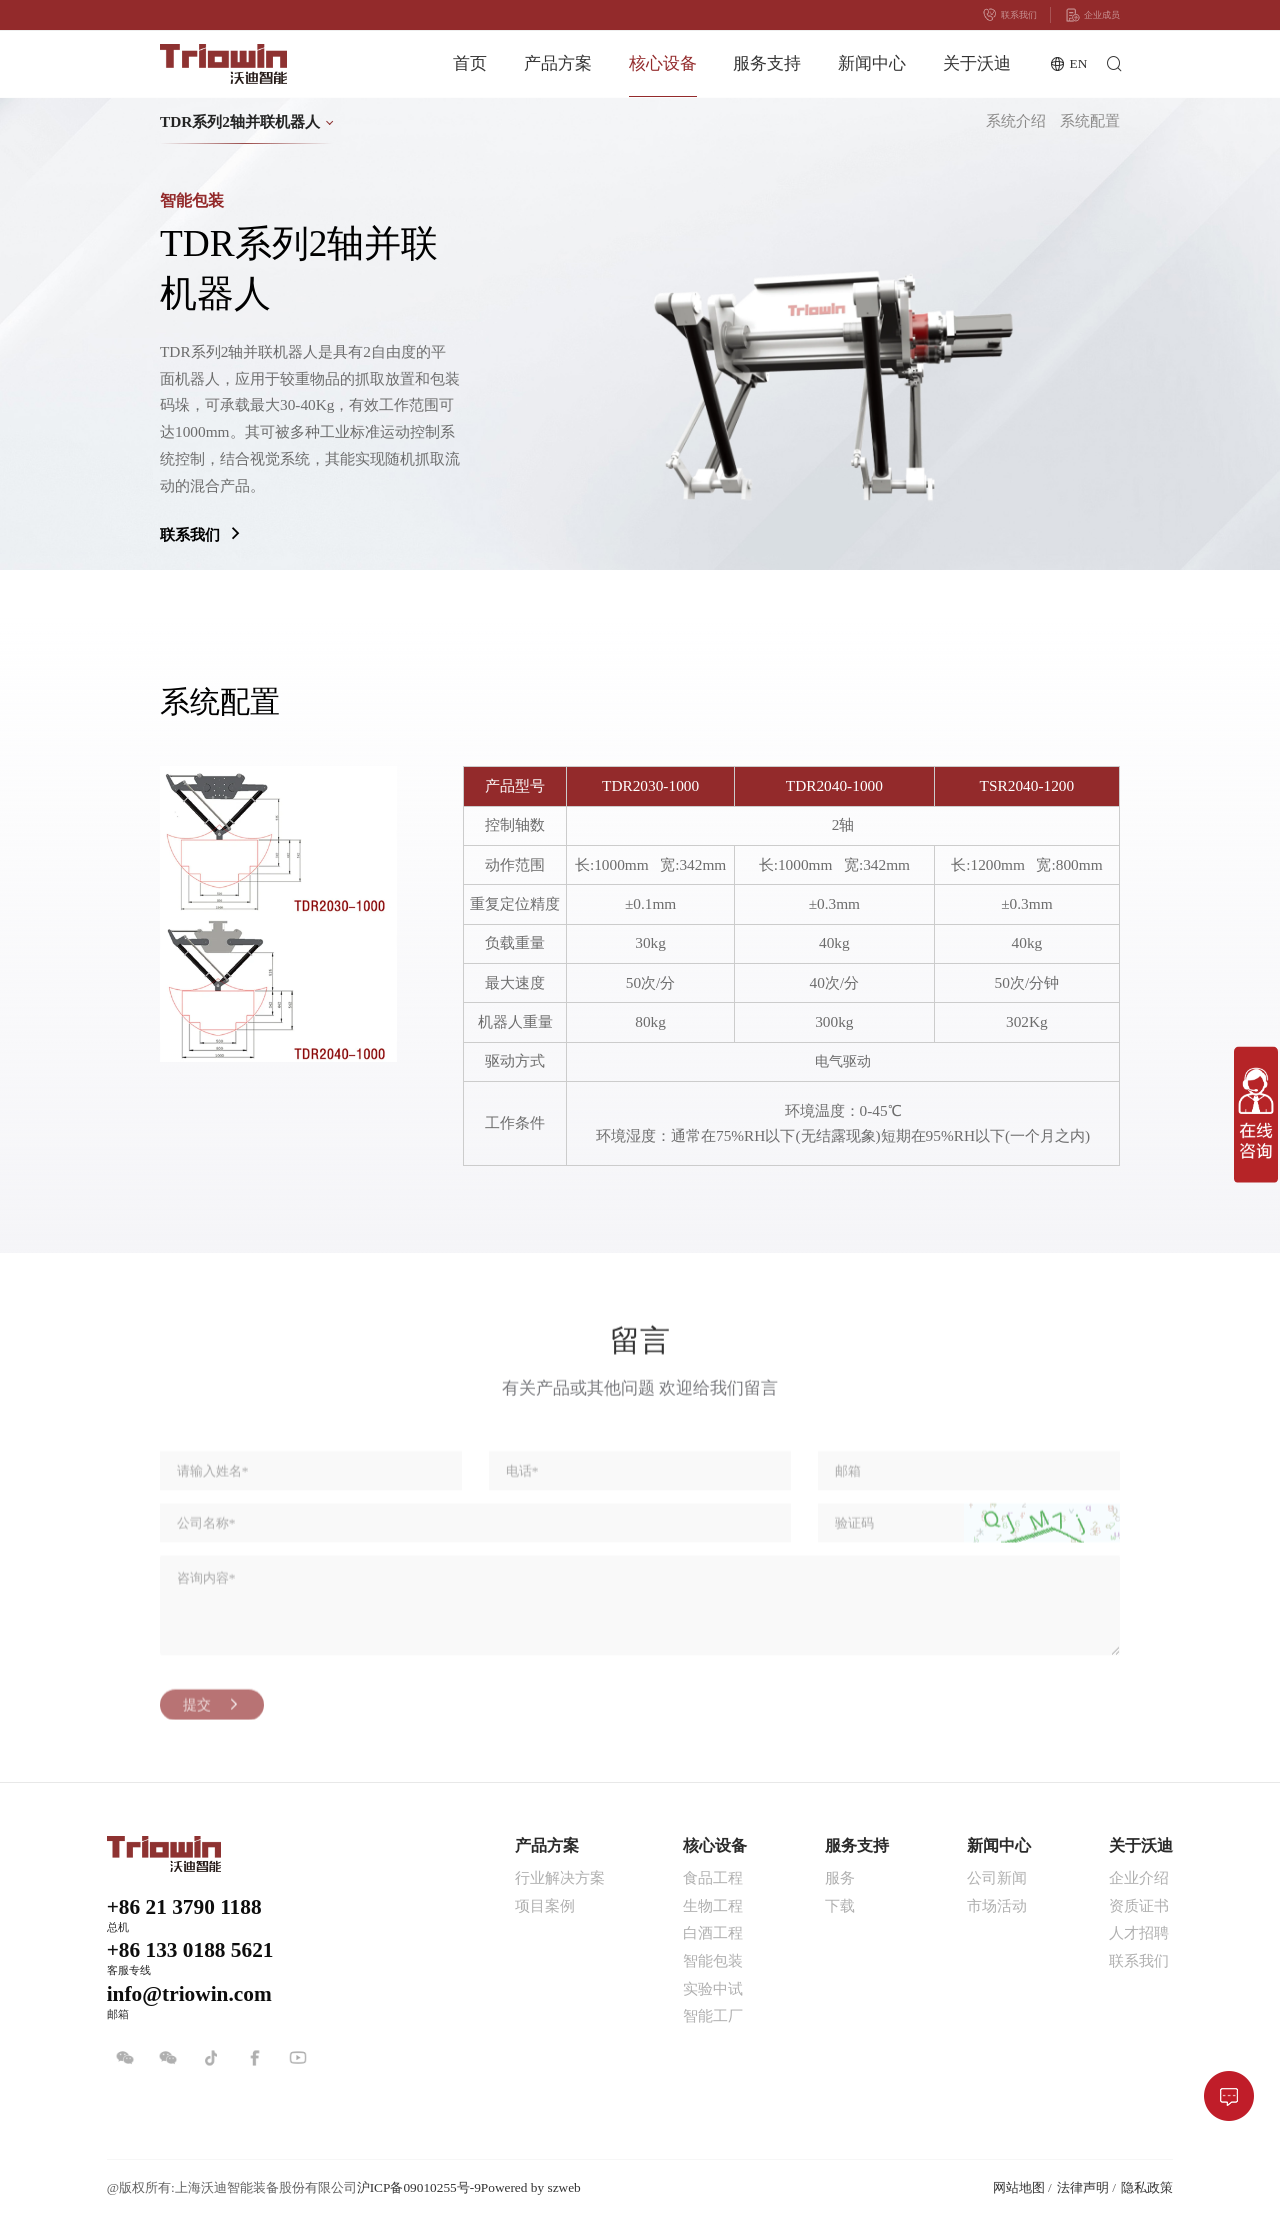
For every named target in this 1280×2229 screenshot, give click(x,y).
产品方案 (558, 63)
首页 (470, 63)
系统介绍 (1016, 121)
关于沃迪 (977, 63)
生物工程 (713, 1905)
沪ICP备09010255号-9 (419, 2187)
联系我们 (1009, 15)
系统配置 (1090, 121)
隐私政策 (1147, 2187)
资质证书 (1139, 1905)
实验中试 (713, 1988)
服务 (840, 1877)
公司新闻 (997, 1877)
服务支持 (767, 63)
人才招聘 (1139, 1932)
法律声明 (1083, 2187)
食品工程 (713, 1877)
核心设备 (663, 63)
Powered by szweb (531, 2187)
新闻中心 (872, 63)
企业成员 (1092, 15)
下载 (840, 1905)
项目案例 (545, 1905)
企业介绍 (1139, 1877)
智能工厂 (713, 2015)
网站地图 (1019, 2187)
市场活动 (997, 1905)
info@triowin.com (189, 1994)
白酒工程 (713, 1932)
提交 (212, 1724)
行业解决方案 (560, 1877)
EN (1068, 64)
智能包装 (713, 1960)
